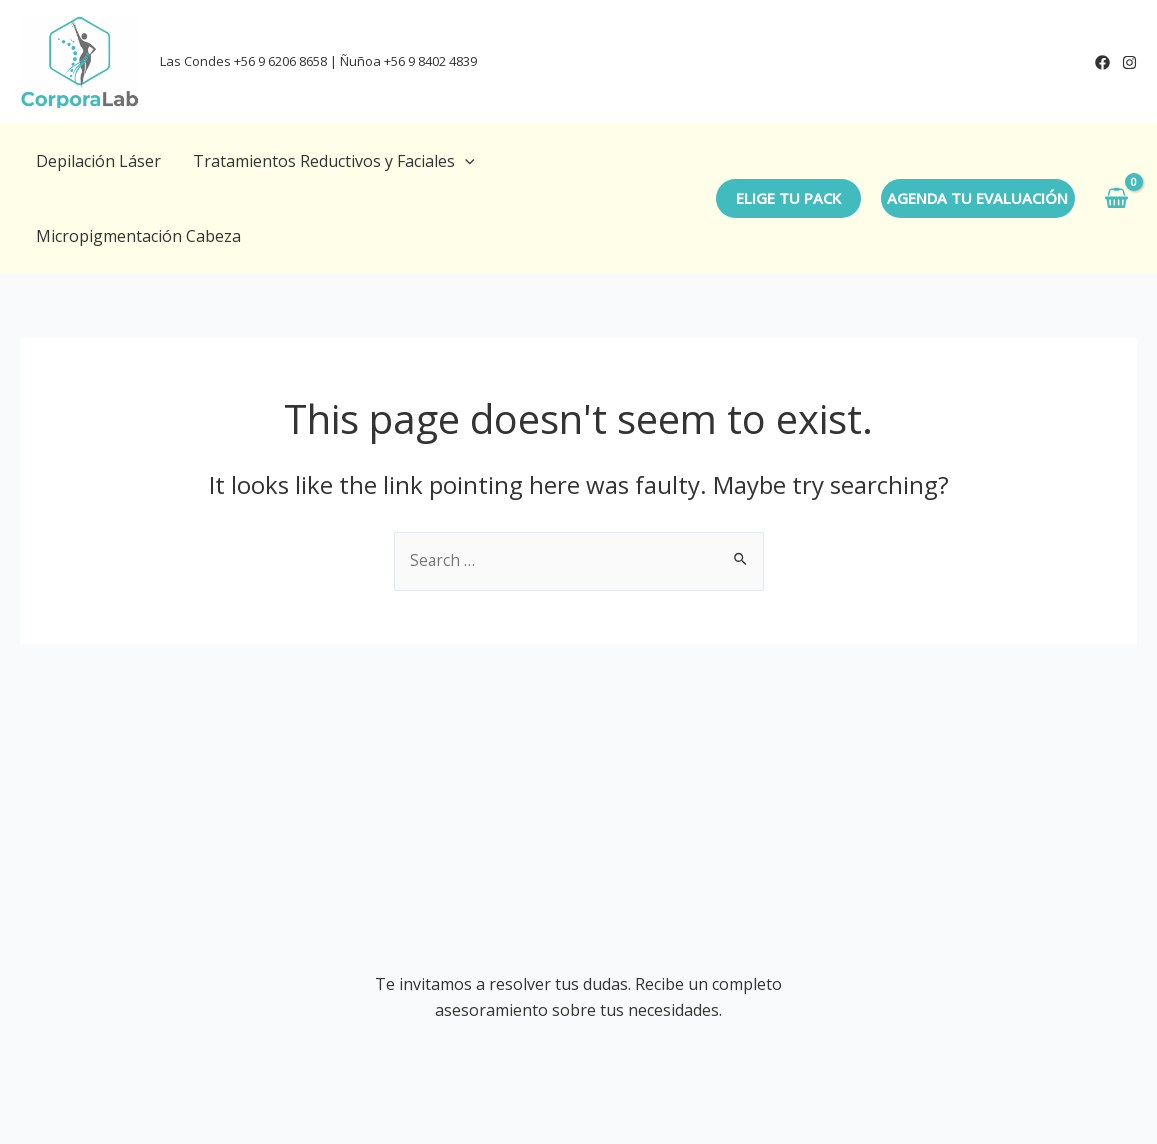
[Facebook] (1102, 62)
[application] (465, 161)
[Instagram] (1129, 62)
